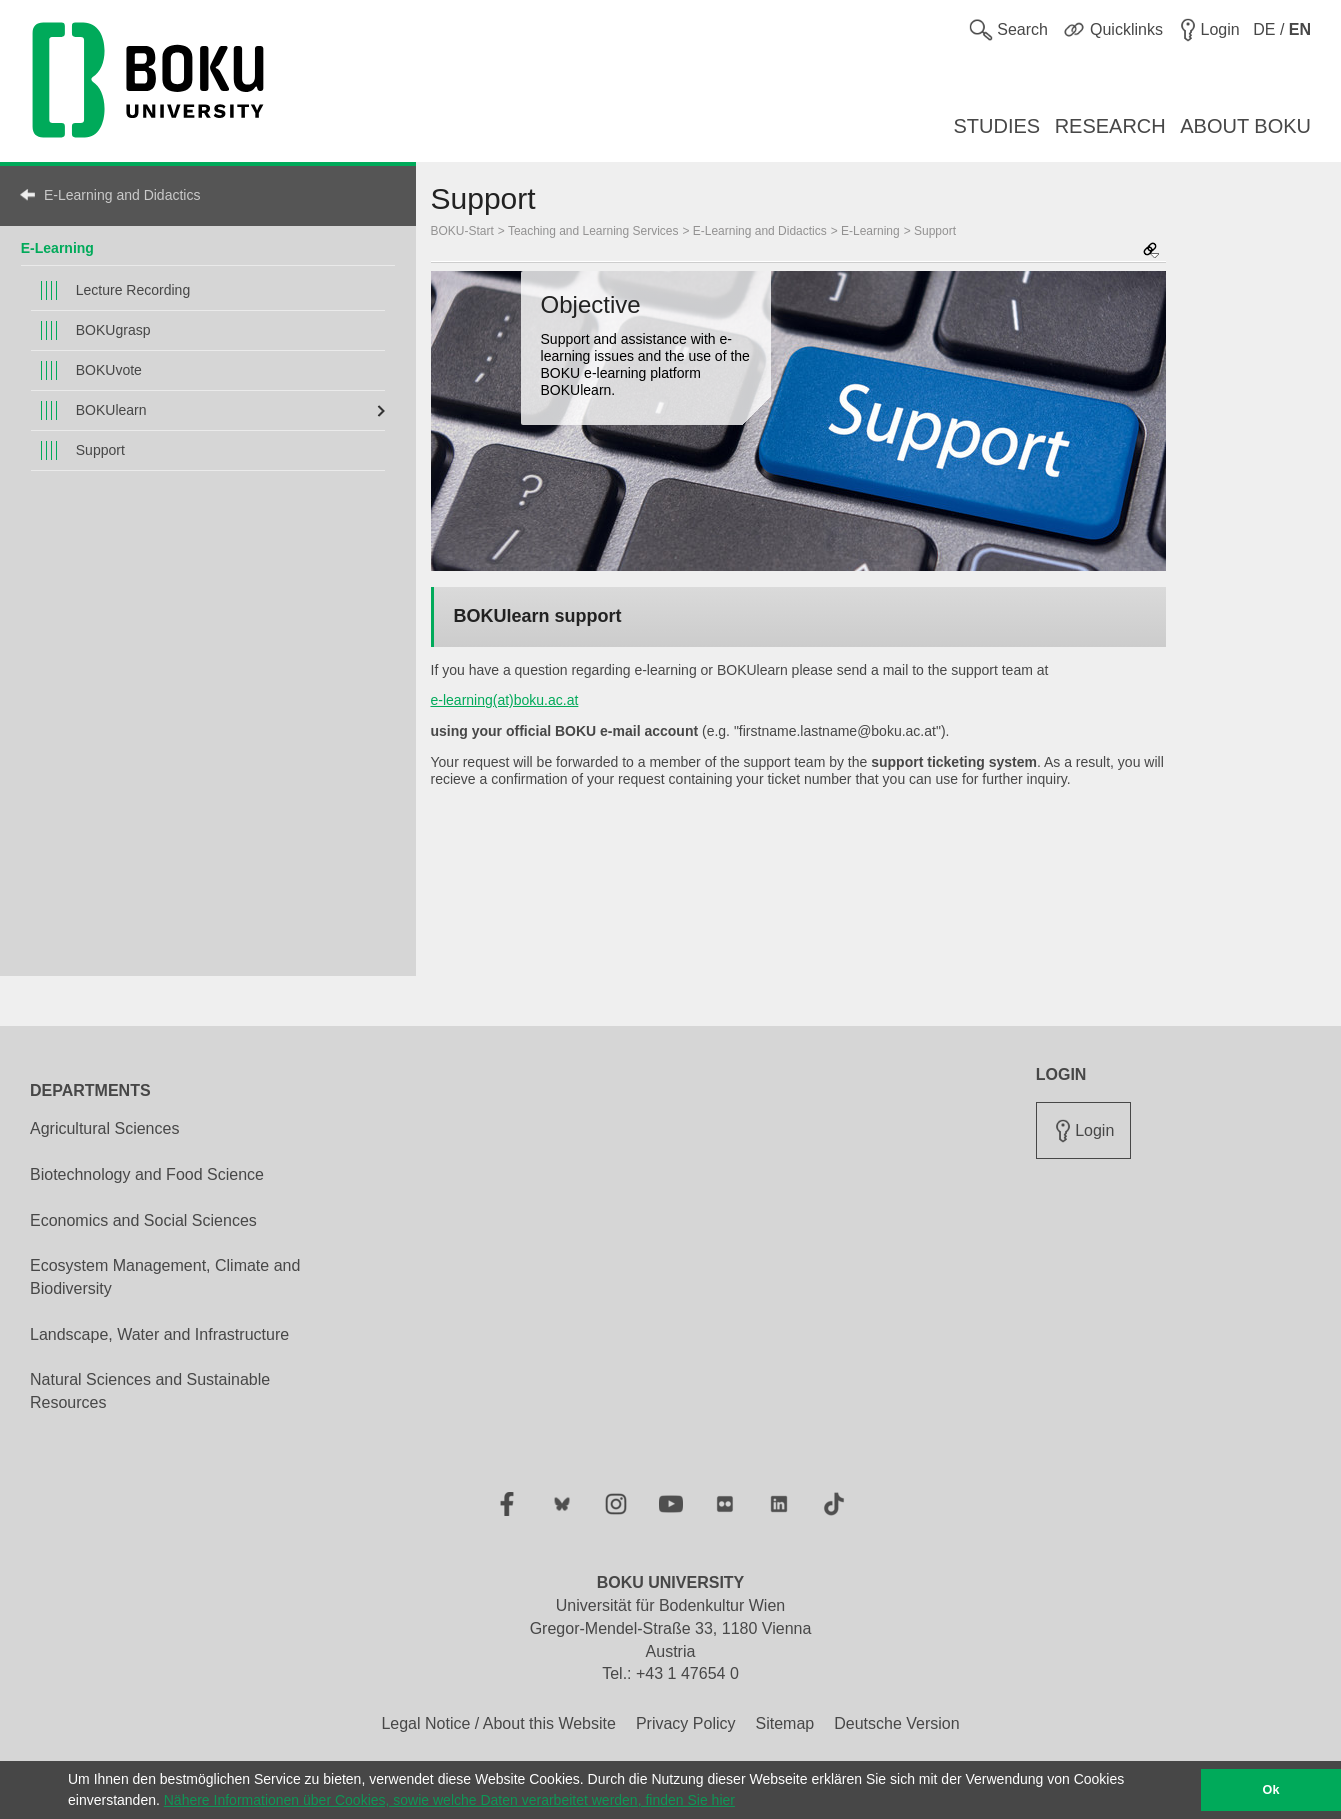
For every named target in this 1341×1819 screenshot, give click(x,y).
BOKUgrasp (113, 330)
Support (100, 450)
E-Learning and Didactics (122, 195)
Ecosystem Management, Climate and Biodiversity (165, 1277)
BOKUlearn (111, 410)
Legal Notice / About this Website (498, 1723)
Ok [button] (1271, 1790)
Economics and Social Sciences (143, 1220)
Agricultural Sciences (104, 1128)
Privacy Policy (686, 1723)
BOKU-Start (462, 231)
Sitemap (784, 1723)
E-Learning (57, 248)
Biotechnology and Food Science (147, 1174)
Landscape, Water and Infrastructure (159, 1334)
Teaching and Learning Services (593, 231)
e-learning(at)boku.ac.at (505, 700)
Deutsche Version (896, 1723)
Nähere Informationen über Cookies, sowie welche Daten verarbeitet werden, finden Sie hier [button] (449, 1800)
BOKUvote (109, 370)
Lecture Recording (133, 290)
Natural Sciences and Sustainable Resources (150, 1391)
